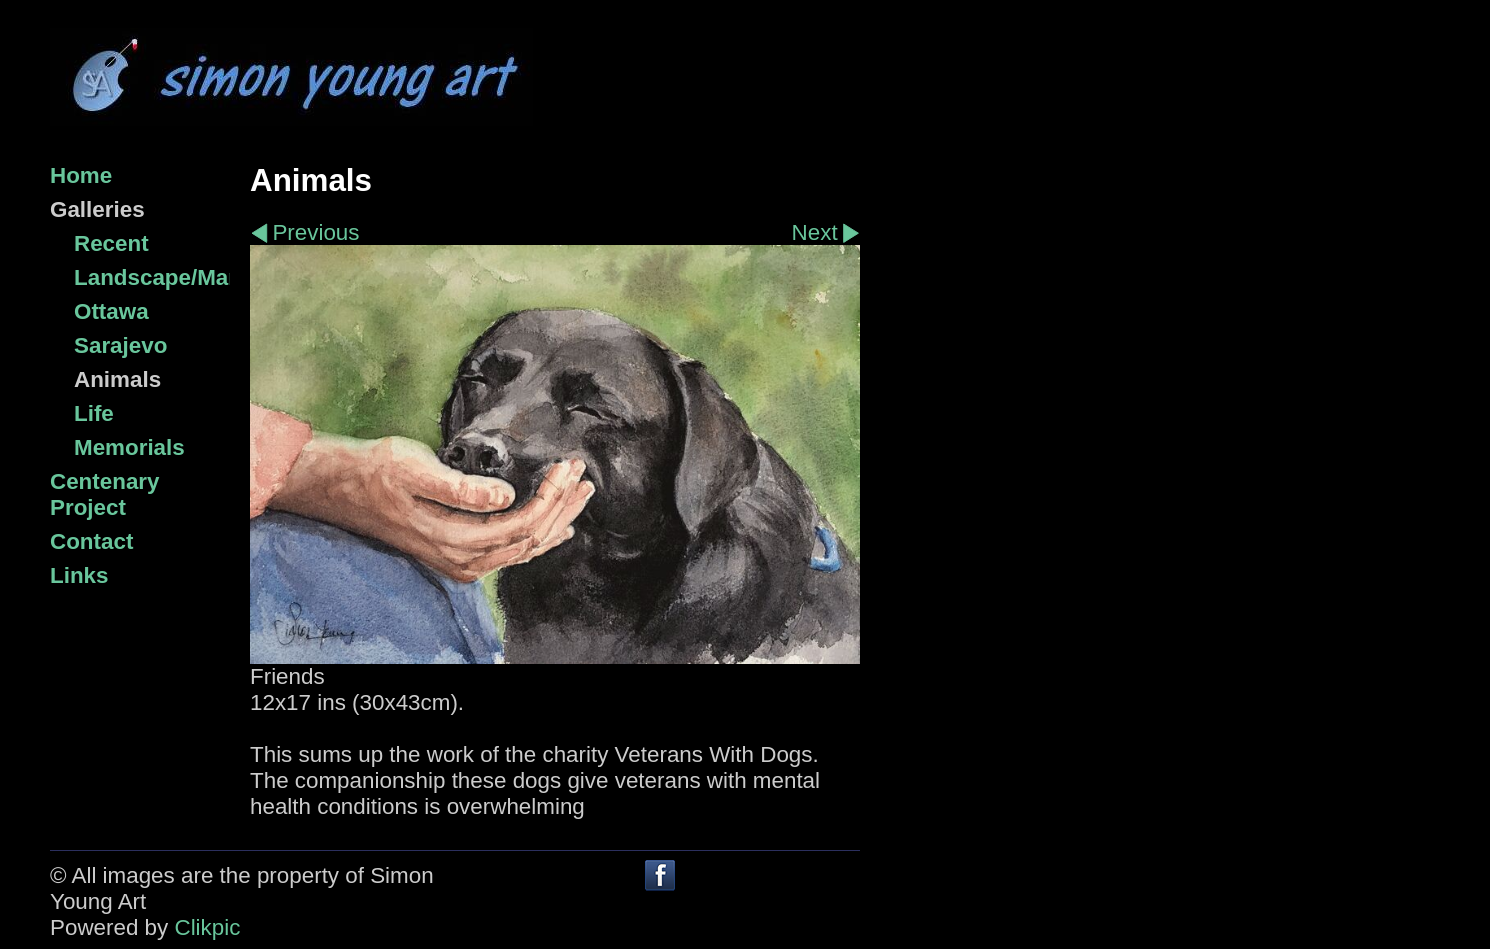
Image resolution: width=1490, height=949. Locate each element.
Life (94, 413)
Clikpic (207, 927)
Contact (91, 541)
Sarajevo (120, 345)
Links (79, 575)
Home (81, 175)
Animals (117, 379)
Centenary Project (105, 494)
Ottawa (111, 311)
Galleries (97, 209)
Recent (111, 243)
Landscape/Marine (152, 277)
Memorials (129, 447)
